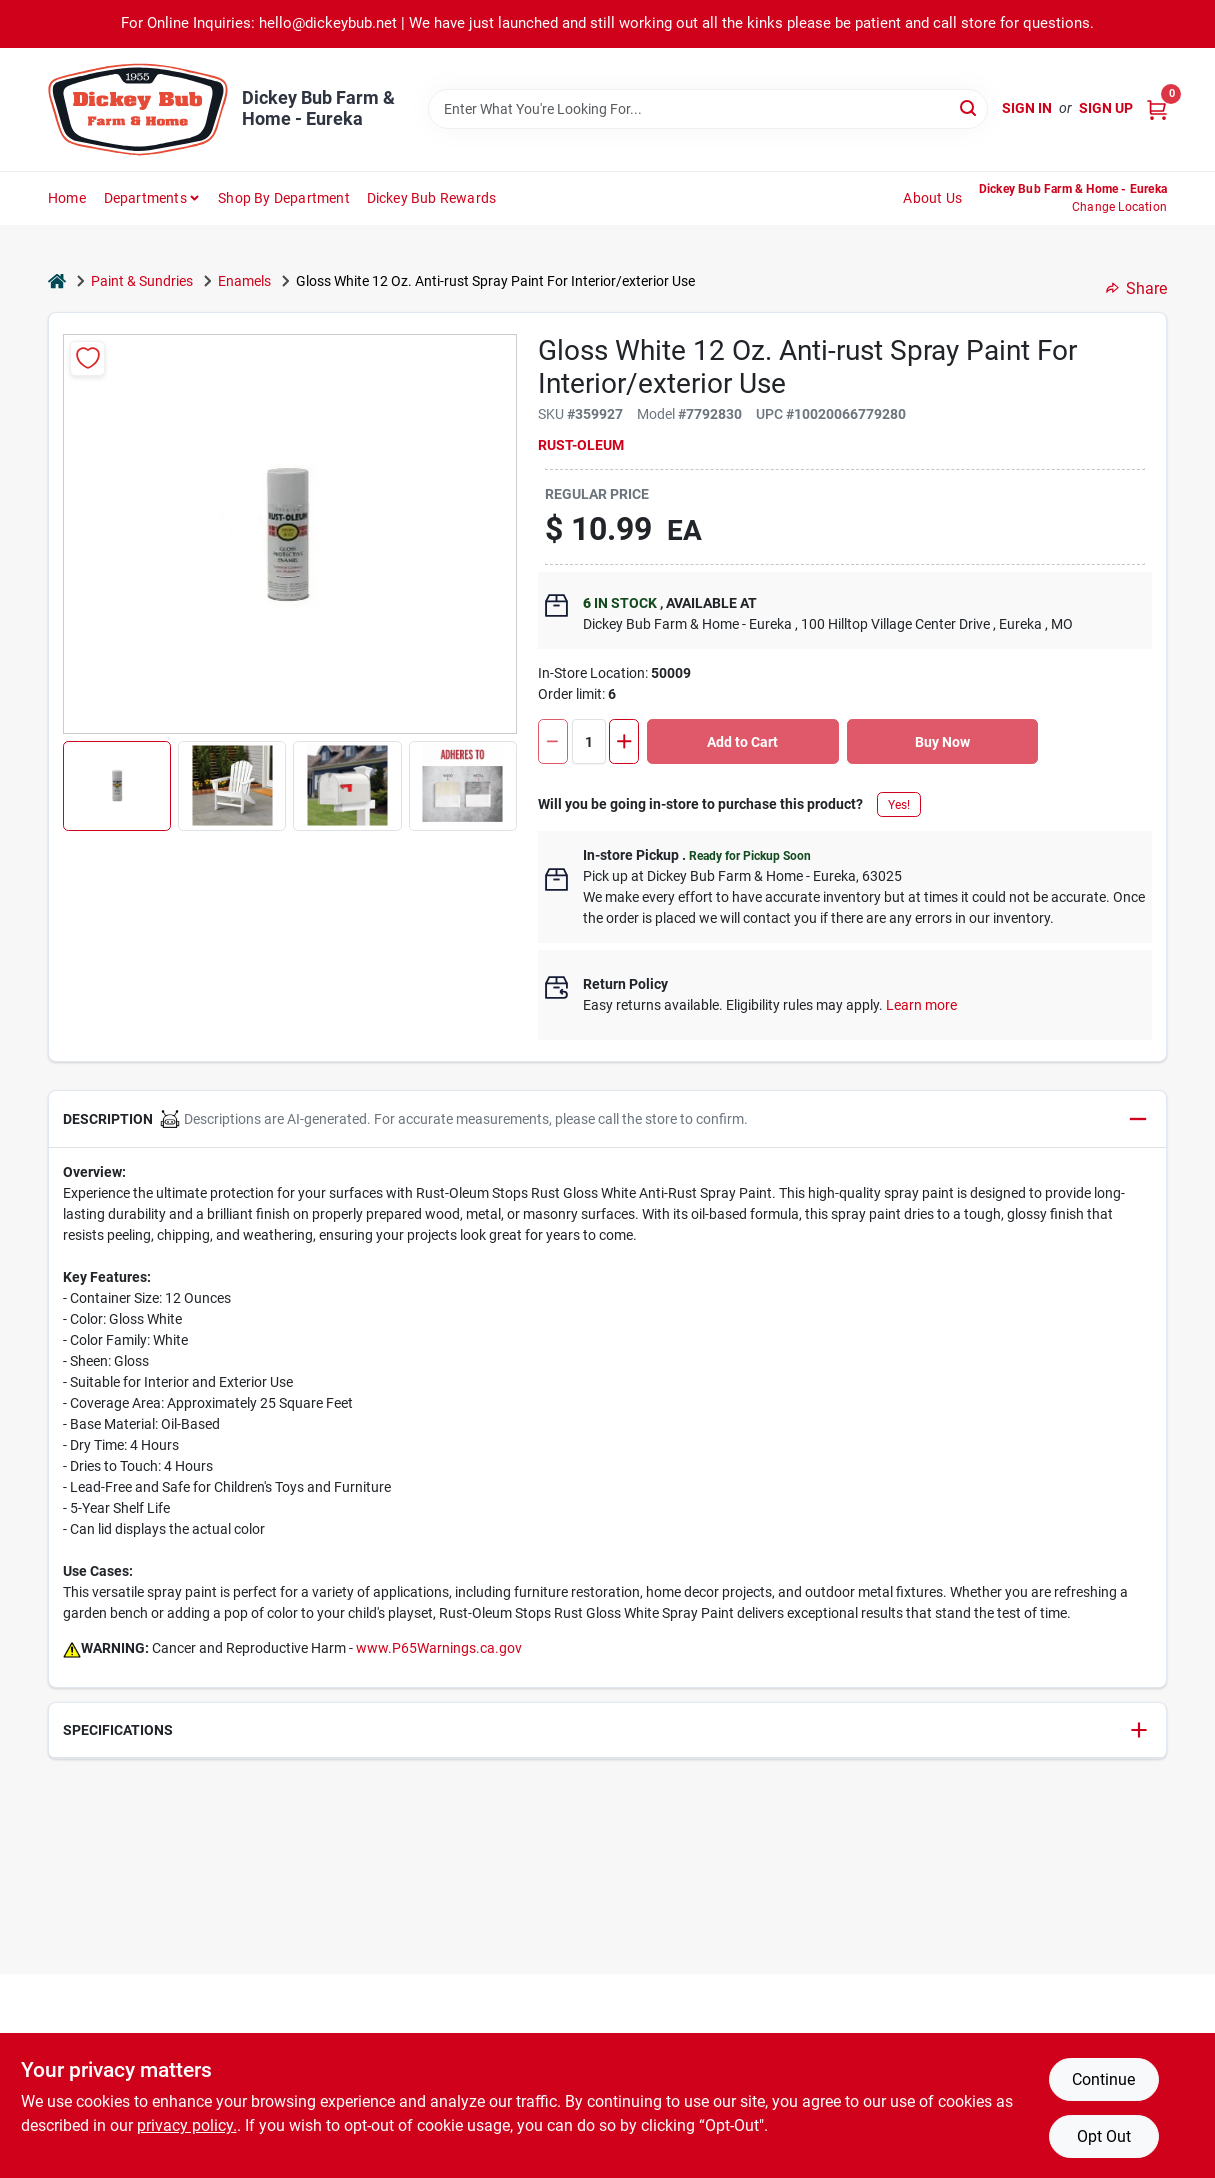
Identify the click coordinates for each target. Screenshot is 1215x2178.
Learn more (921, 1005)
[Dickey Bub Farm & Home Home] (138, 109)
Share (1136, 288)
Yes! (899, 805)
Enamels (244, 281)
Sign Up (1106, 108)
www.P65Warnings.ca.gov (439, 1648)
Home (67, 198)
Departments (145, 198)
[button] (117, 786)
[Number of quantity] (589, 741)
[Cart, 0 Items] (1157, 108)
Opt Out (1104, 2136)
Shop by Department (284, 198)
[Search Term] (708, 109)
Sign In (1027, 108)
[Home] (57, 281)
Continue (1103, 2079)
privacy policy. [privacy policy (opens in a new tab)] (187, 2125)
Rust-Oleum (581, 445)
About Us (932, 198)
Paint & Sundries (142, 281)
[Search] (969, 107)
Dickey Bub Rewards (432, 198)
